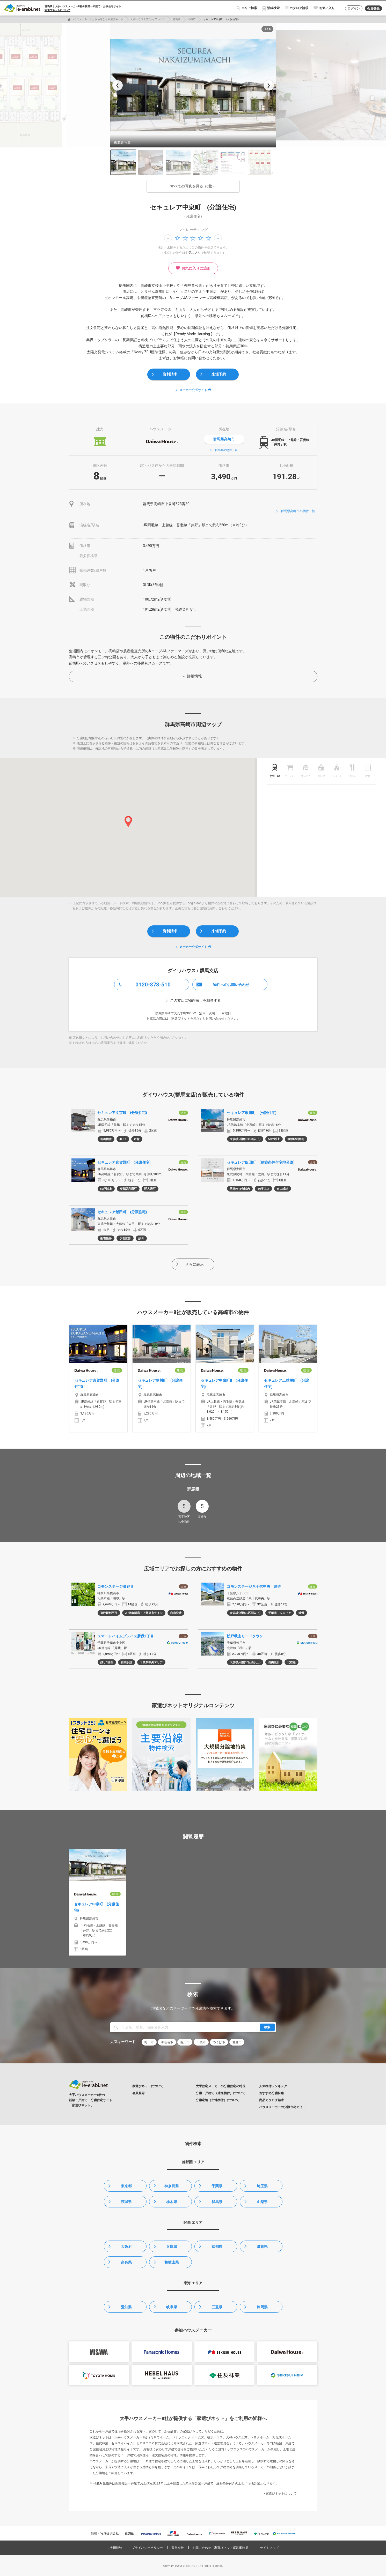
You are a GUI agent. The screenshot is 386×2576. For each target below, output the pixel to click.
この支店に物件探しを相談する (195, 1000)
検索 (267, 2027)
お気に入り (327, 8)
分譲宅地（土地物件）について (217, 2100)
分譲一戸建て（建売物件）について (220, 2093)
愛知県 (126, 2307)
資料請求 (170, 374)
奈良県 (126, 2262)
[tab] (274, 769)
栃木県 (171, 2202)
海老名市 (167, 2042)
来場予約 (219, 374)
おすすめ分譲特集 (271, 2093)
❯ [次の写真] (268, 85)
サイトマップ (269, 2548)
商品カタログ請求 (271, 2100)
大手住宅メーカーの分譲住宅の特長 (220, 2086)
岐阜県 (171, 2307)
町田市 (149, 2042)
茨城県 (126, 2202)
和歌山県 (171, 2262)
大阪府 (126, 2246)
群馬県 (176, 19)
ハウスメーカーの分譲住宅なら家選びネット (97, 19)
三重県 (217, 2307)
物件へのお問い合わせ (231, 985)
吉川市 (185, 2042)
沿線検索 (273, 8)
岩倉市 (237, 2042)
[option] (193, 85)
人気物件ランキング (273, 2086)
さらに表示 (194, 1264)
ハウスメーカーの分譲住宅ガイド (282, 2107)
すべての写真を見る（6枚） (193, 186)
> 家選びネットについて (280, 2493)
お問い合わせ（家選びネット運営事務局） (221, 2548)
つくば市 (219, 2042)
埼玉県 (262, 2186)
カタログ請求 (299, 8)
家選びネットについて (57, 10)
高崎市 (191, 19)
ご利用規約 (115, 2548)
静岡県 (262, 2307)
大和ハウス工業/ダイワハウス (147, 19)
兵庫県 (171, 2246)
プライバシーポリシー (147, 2548)
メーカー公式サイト (193, 390)
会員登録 (373, 8)
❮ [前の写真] (117, 85)
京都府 (217, 2246)
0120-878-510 (153, 985)
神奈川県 (171, 2186)
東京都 (126, 2186)
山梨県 (262, 2202)
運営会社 (177, 2548)
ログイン (353, 8)
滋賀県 (262, 2246)
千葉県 (217, 2186)
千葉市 (201, 2042)
